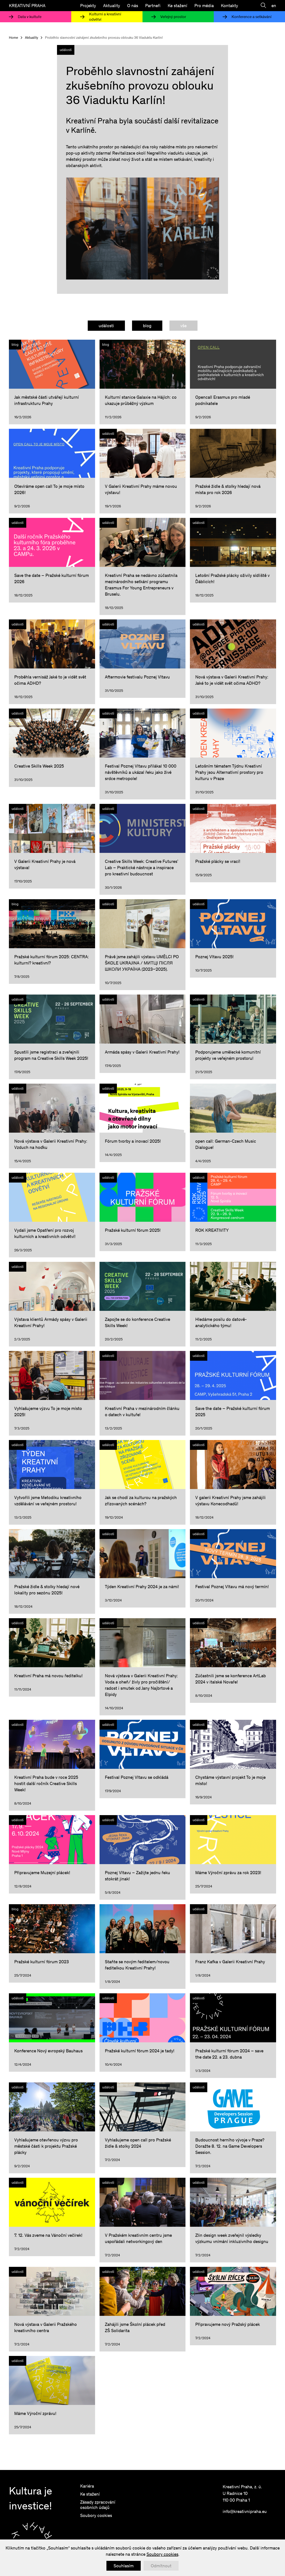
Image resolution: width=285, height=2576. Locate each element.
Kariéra (87, 2486)
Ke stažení (177, 5)
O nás (132, 5)
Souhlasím (124, 2565)
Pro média (204, 5)
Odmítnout (161, 2565)
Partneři (153, 5)
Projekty (88, 5)
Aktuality (111, 5)
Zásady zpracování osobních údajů (97, 2504)
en (273, 5)
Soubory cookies (96, 2515)
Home (13, 37)
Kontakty (229, 5)
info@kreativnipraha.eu (245, 2511)
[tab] (106, 326)
